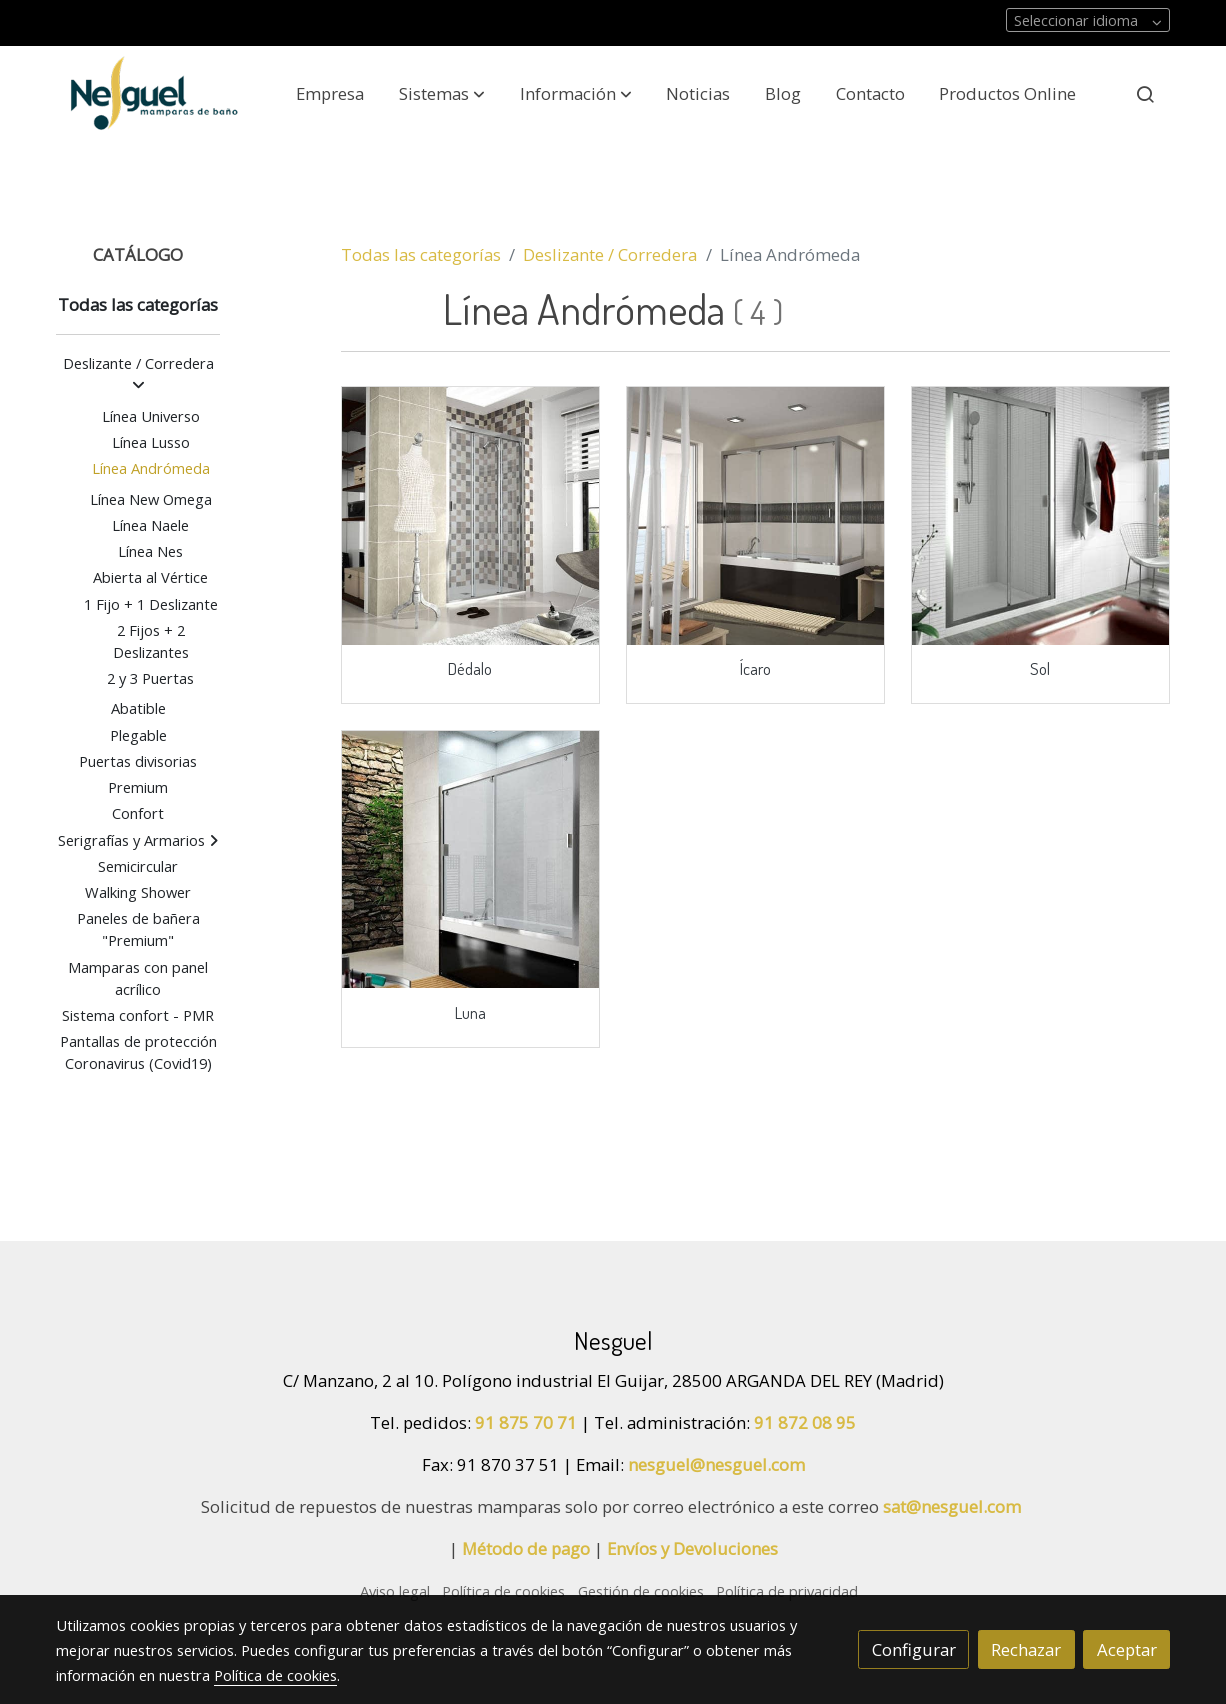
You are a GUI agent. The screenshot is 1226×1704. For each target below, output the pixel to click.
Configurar (914, 1649)
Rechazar (1026, 1649)
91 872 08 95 (805, 1422)
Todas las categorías (421, 254)
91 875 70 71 (526, 1422)
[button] (442, 94)
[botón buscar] (1145, 94)
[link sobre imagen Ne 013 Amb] (756, 516)
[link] (154, 93)
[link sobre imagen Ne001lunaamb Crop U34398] (471, 860)
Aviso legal (395, 1591)
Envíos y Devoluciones (692, 1548)
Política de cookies (503, 1591)
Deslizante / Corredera (610, 254)
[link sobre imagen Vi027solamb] (1041, 516)
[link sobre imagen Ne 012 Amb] (471, 516)
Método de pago (526, 1548)
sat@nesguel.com (952, 1506)
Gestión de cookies (641, 1591)
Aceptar (1127, 1649)
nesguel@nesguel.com (716, 1464)
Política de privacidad (787, 1591)
